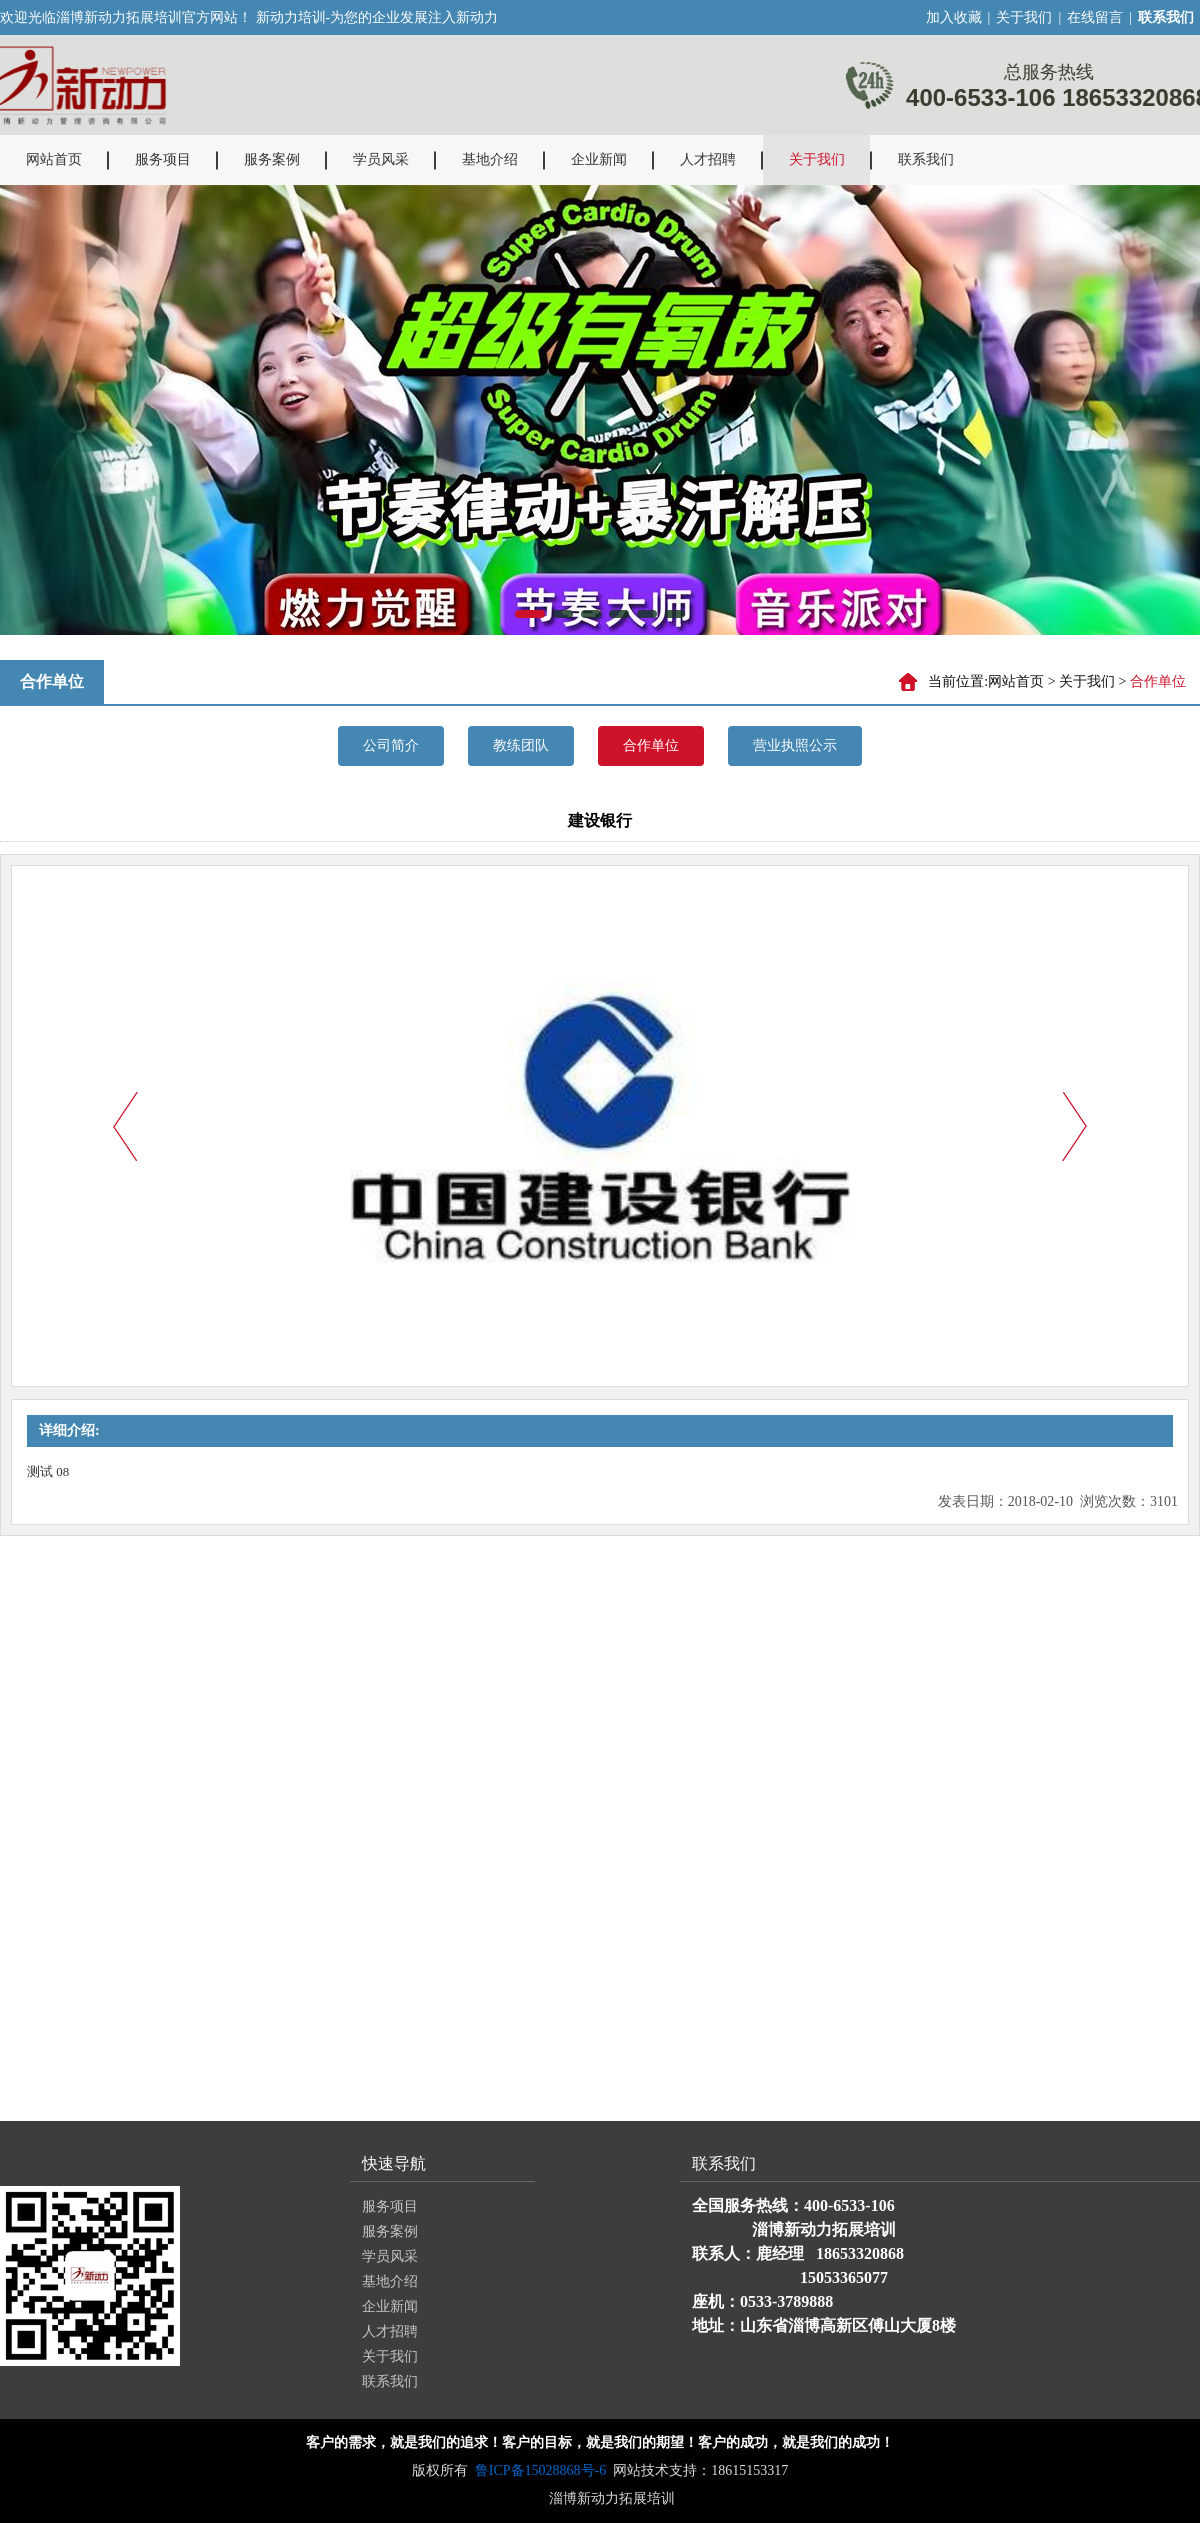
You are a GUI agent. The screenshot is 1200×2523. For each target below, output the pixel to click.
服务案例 (272, 159)
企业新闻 (599, 159)
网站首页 (54, 159)
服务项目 (163, 159)
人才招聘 (708, 159)
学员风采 (381, 159)
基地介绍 (490, 159)
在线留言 (1095, 17)
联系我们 (926, 159)
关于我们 (1024, 17)
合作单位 (651, 745)
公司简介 (391, 745)
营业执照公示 (795, 745)
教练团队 (521, 745)
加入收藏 (954, 17)
